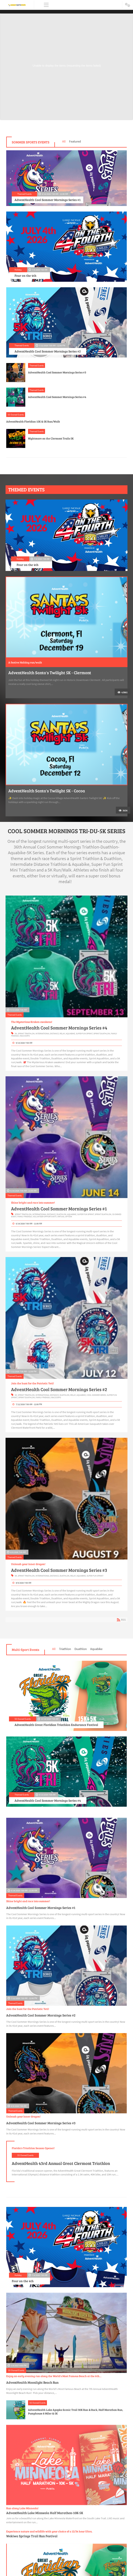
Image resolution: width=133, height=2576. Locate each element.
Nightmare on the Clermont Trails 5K (51, 438)
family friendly (24, 1216)
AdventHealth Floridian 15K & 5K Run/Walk (33, 421)
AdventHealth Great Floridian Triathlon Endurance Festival (56, 1725)
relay (62, 1033)
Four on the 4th (25, 275)
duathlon (61, 1214)
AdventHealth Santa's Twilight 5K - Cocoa (46, 790)
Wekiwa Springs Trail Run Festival (31, 2536)
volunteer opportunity (44, 1216)
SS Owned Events (16, 414)
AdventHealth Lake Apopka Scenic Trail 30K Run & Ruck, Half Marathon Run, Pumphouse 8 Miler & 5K (75, 2411)
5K (16, 1033)
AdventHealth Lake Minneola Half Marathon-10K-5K (44, 2513)
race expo (25, 1035)
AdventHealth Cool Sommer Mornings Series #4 (57, 397)
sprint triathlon (26, 1033)
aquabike (70, 1033)
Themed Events (24, 193)
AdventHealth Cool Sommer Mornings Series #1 (48, 200)
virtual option (64, 1216)
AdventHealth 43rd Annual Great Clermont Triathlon (61, 2163)
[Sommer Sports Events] (17, 5)
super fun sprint (84, 1033)
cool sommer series (96, 1395)
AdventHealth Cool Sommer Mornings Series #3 (57, 372)
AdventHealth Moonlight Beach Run (32, 2382)
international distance (47, 1033)
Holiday (18, 269)
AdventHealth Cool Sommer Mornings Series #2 (48, 351)
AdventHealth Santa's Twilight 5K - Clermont (49, 672)
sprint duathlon (101, 1033)
